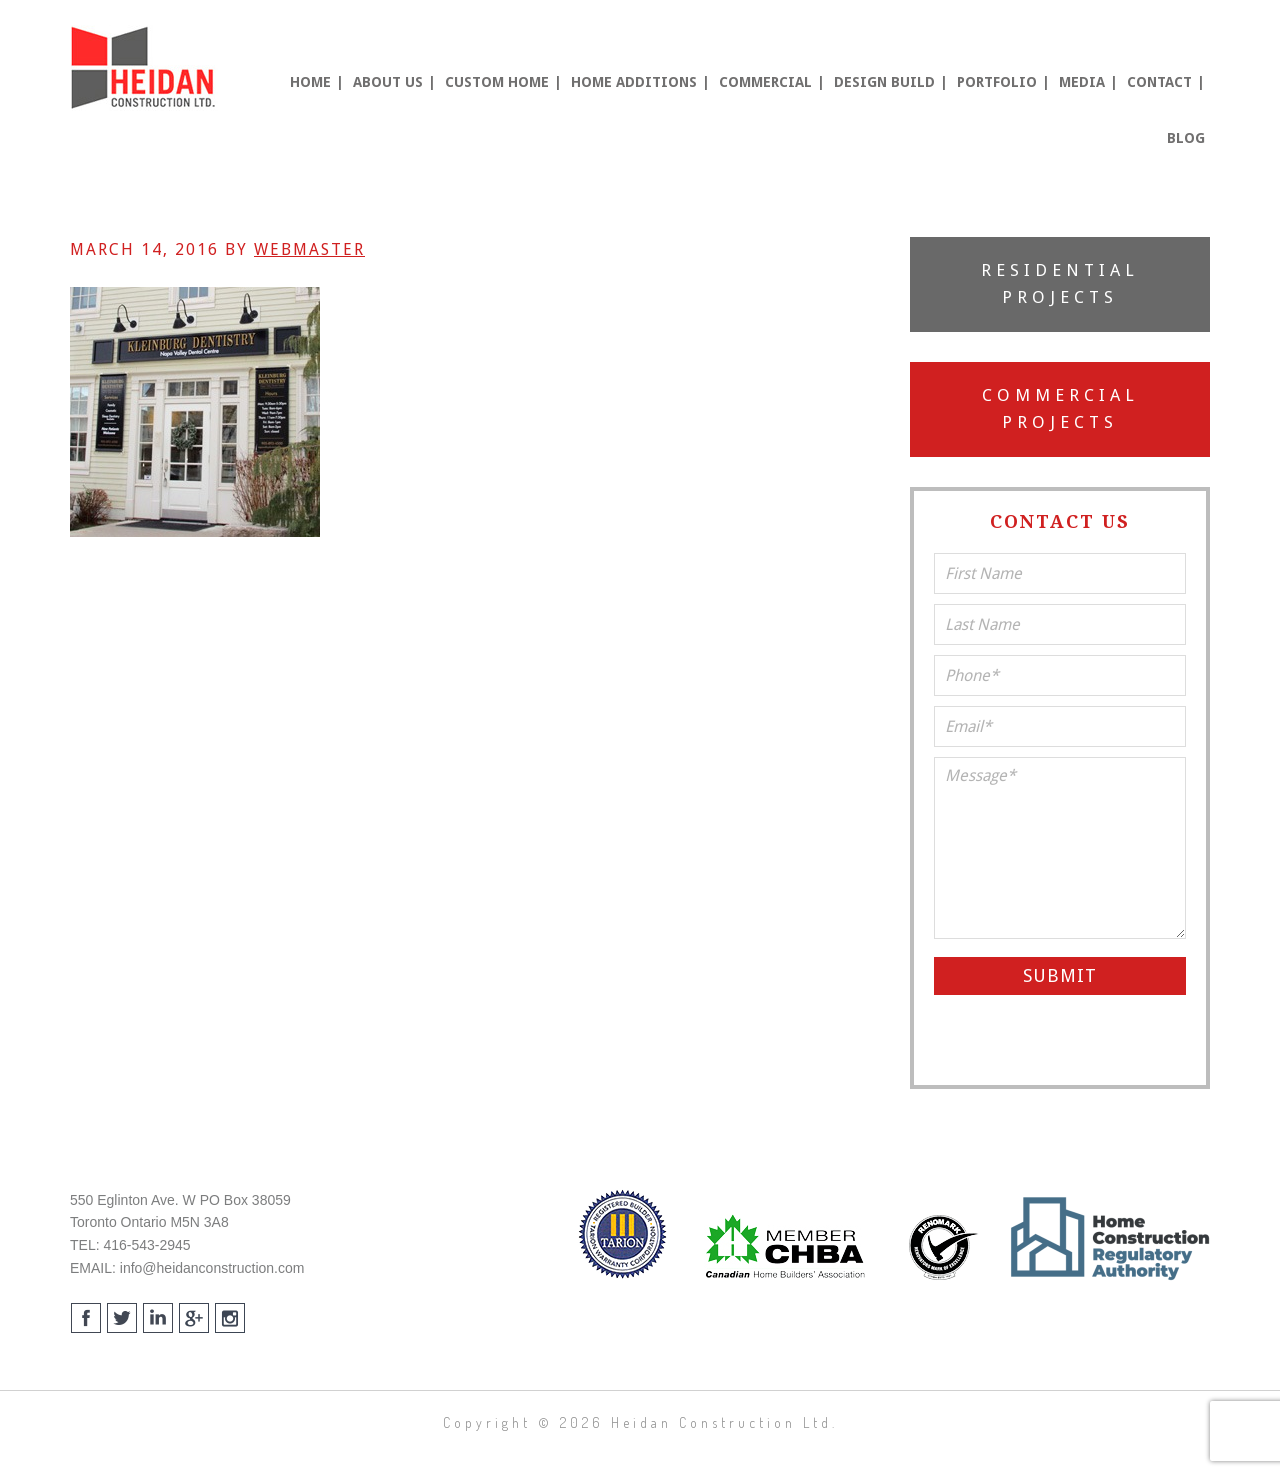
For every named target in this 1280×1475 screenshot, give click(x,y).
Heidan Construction (145, 68)
